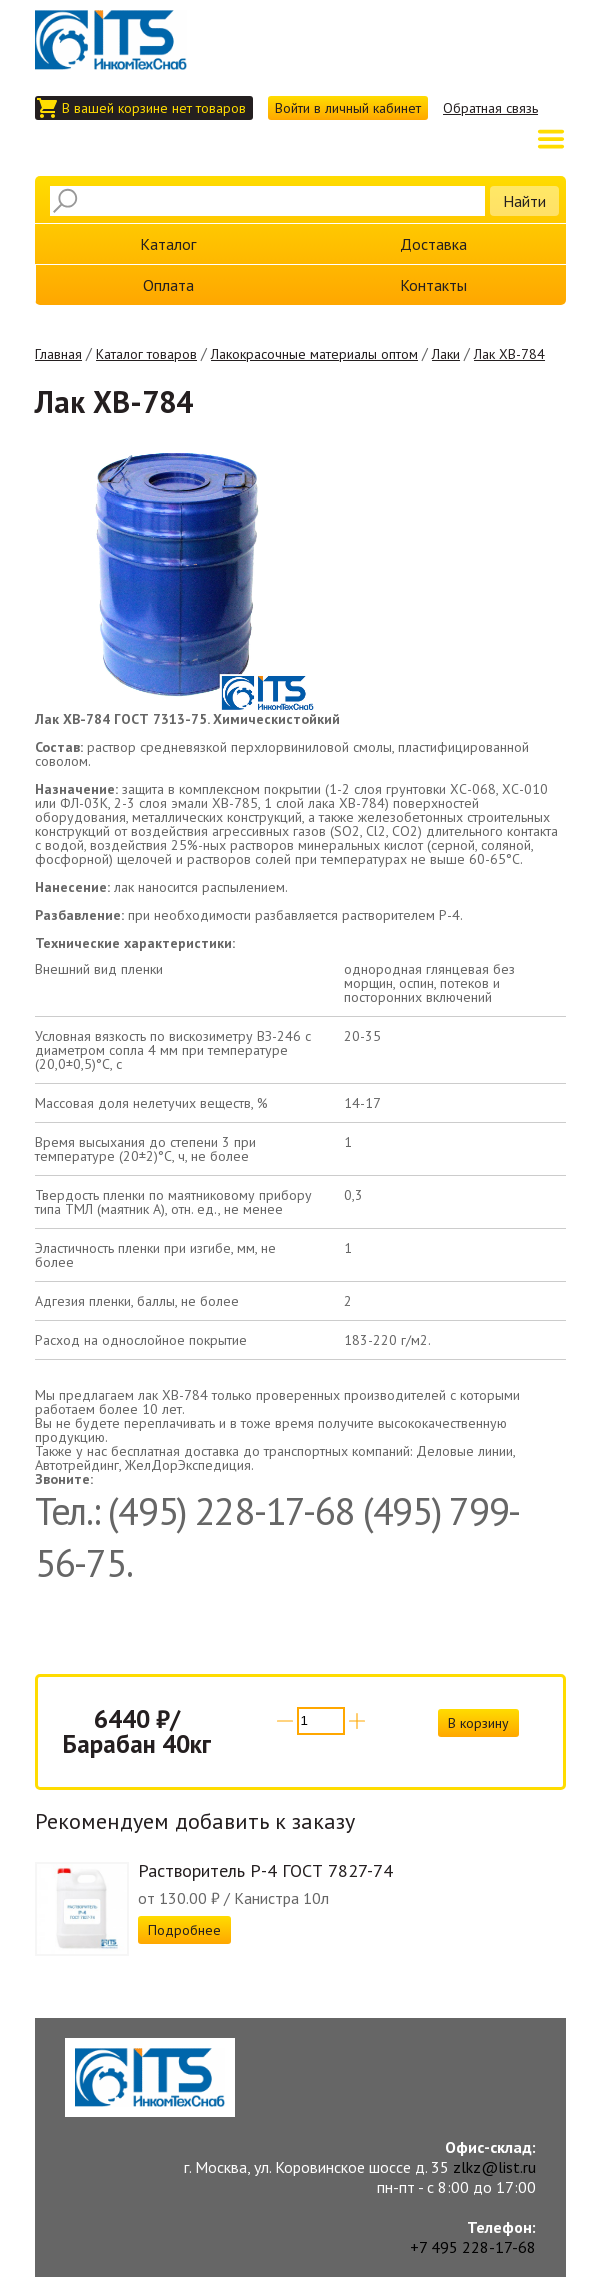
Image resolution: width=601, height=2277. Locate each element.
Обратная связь (490, 108)
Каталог (168, 244)
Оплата (168, 285)
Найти (524, 201)
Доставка (433, 244)
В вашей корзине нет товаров (154, 108)
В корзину (478, 1723)
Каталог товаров (146, 354)
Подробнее (184, 1930)
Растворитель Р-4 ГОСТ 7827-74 (265, 1870)
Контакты (433, 285)
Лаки (446, 354)
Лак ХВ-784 (509, 354)
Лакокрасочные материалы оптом (314, 354)
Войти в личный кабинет (348, 108)
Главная (58, 354)
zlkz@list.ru (494, 2167)
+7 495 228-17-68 (473, 2247)
